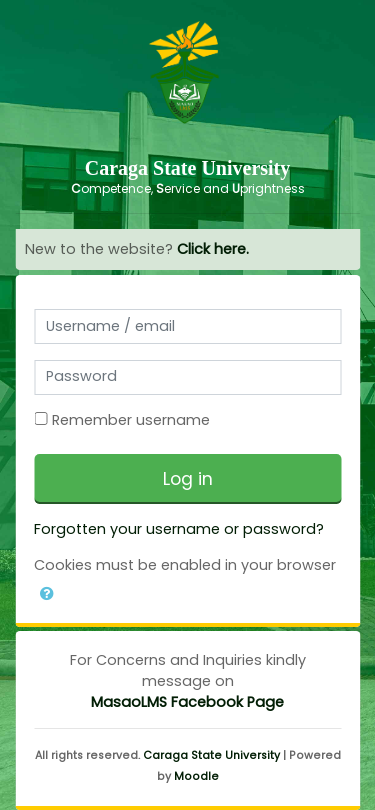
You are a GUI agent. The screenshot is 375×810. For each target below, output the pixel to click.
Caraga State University (211, 755)
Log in (188, 479)
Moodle (196, 776)
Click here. (213, 249)
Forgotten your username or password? (179, 529)
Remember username (131, 420)
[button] (47, 590)
